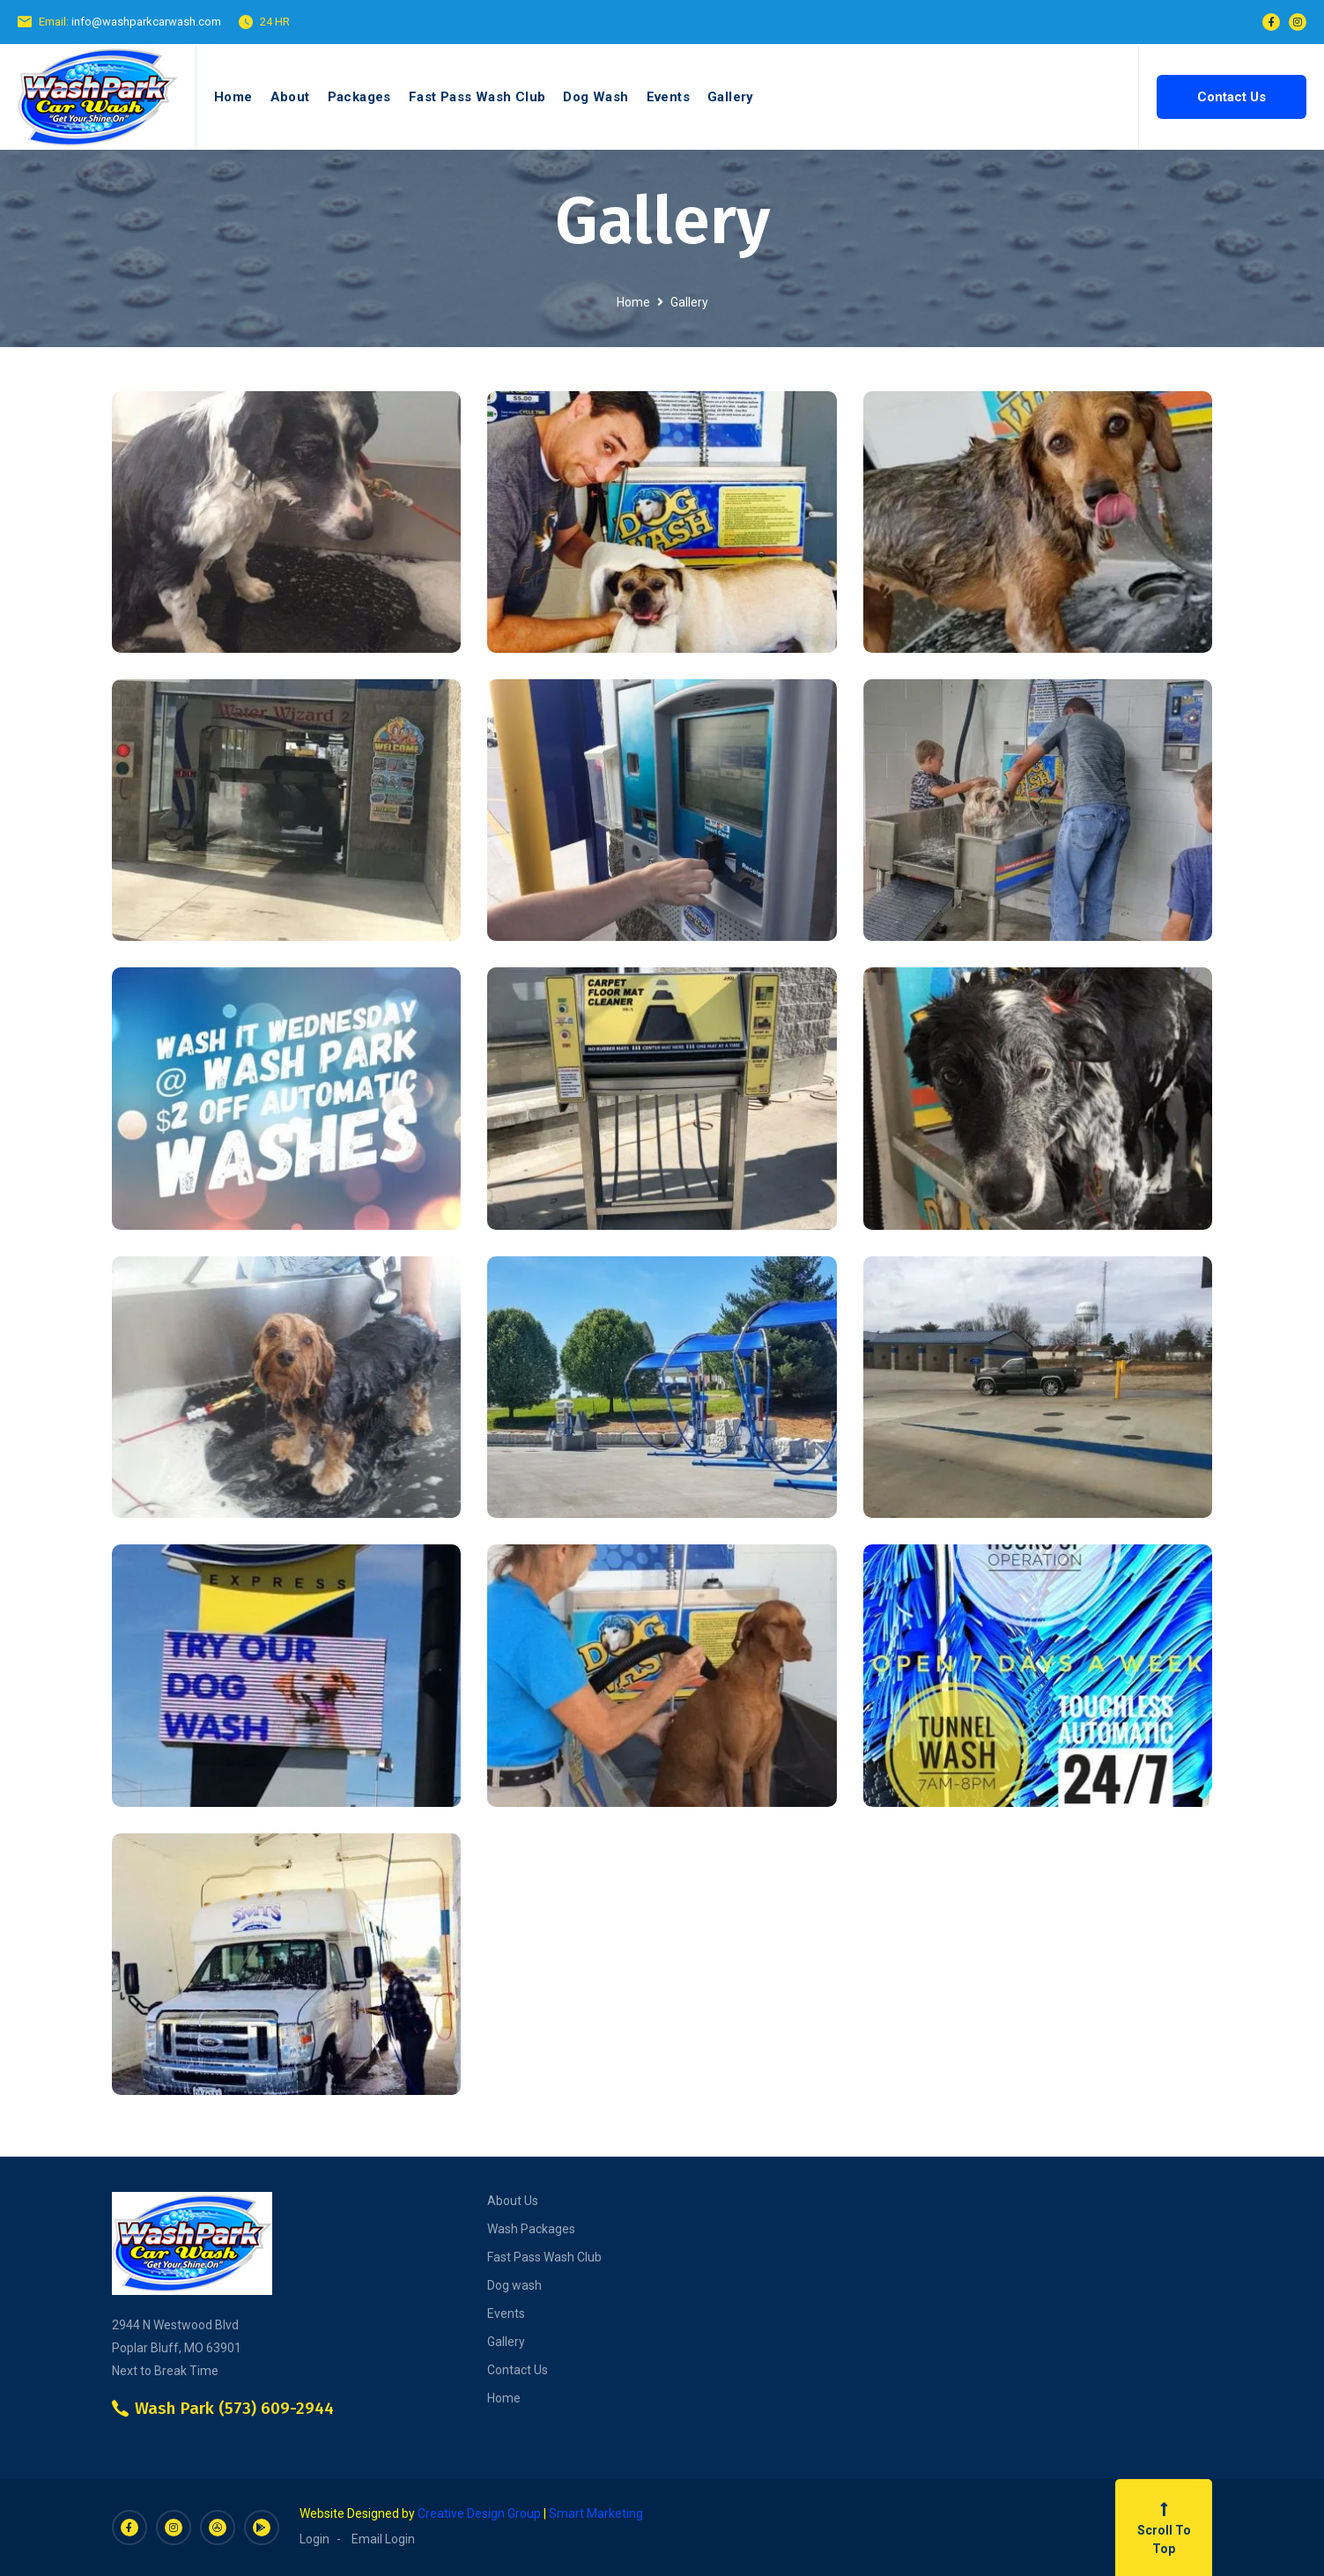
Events (668, 97)
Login (314, 2539)
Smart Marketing (596, 2513)
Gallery (730, 97)
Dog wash (514, 2285)
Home (233, 97)
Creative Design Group (479, 2513)
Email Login (383, 2539)
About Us (512, 2201)
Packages (359, 97)
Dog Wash (595, 97)
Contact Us (1231, 97)
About (290, 97)
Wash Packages (531, 2229)
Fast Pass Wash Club (477, 97)
